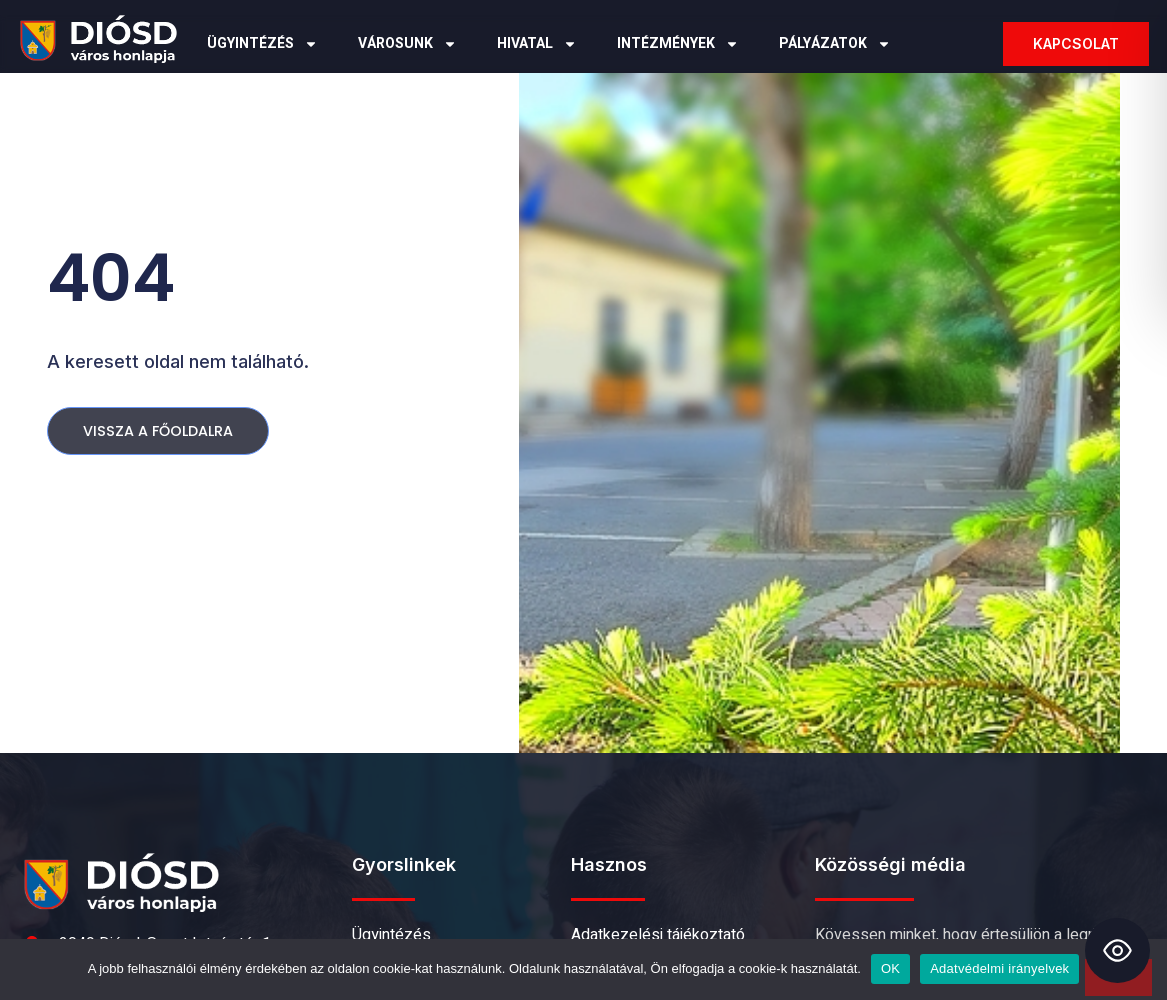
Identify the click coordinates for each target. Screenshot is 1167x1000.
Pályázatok (835, 44)
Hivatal (537, 44)
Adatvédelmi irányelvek (999, 968)
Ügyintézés (262, 44)
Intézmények (678, 44)
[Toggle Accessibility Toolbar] (1117, 950)
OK (890, 968)
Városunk (407, 44)
